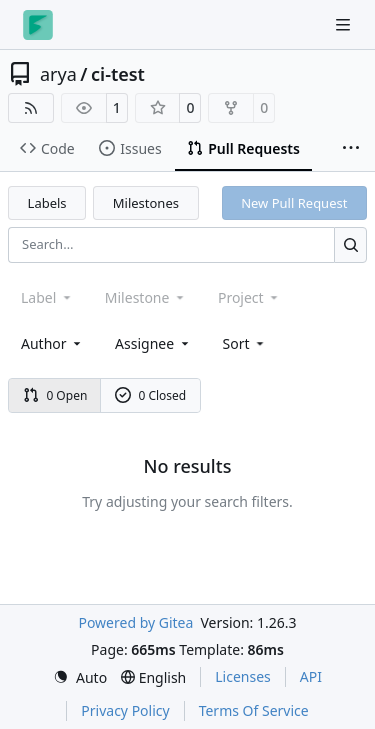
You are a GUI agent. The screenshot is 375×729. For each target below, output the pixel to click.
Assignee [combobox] (153, 343)
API (311, 676)
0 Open (55, 395)
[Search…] (350, 244)
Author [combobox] (52, 343)
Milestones (146, 203)
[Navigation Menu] (345, 24)
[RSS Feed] (31, 108)
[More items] (351, 149)
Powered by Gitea (135, 622)
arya (58, 74)
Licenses (243, 676)
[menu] (245, 343)
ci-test (118, 74)
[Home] (38, 25)
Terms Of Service (254, 710)
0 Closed (151, 395)
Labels (47, 203)
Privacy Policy (125, 710)
